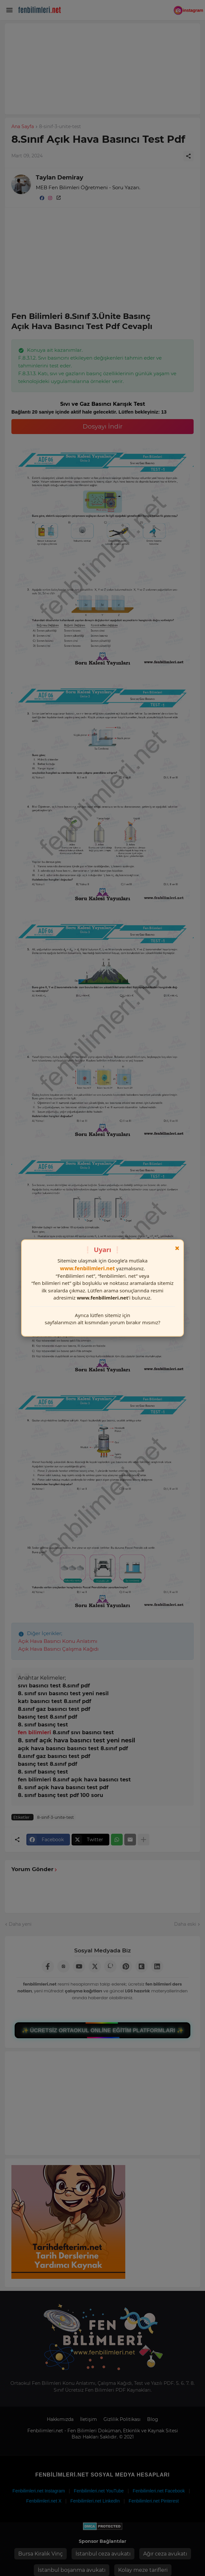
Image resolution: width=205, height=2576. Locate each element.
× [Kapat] (177, 1248)
